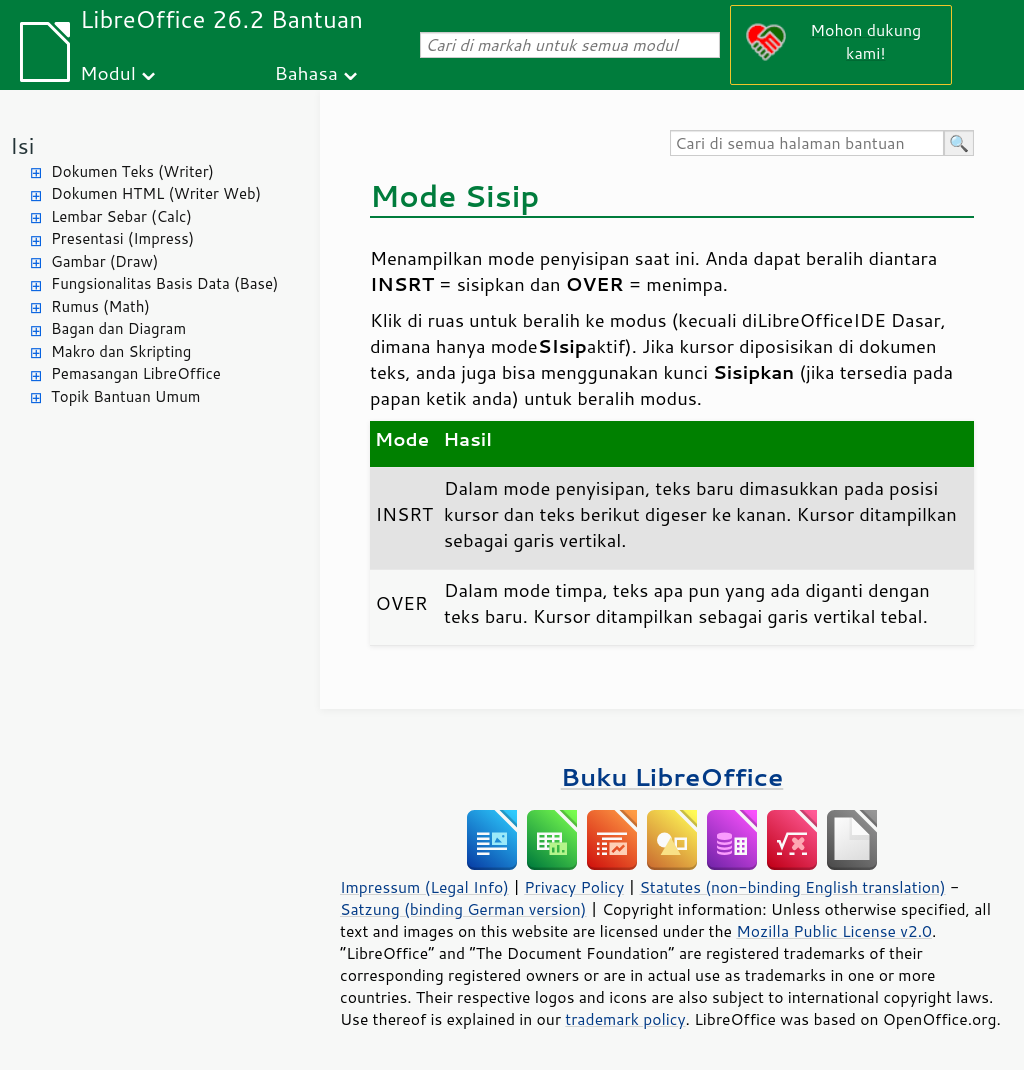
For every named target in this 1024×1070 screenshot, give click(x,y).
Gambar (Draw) (104, 261)
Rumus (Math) (100, 306)
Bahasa (305, 72)
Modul (108, 72)
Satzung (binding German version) (463, 909)
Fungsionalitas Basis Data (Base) (165, 283)
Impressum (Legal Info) (424, 887)
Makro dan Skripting (121, 351)
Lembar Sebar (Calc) (121, 216)
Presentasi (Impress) (122, 238)
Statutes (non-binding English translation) (792, 887)
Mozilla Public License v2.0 (834, 931)
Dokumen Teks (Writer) (132, 171)
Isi (22, 145)
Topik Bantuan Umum (125, 396)
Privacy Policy (574, 887)
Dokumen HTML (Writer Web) (156, 193)
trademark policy (625, 1019)
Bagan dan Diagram (118, 328)
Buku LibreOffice (672, 776)
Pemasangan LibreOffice (136, 373)
